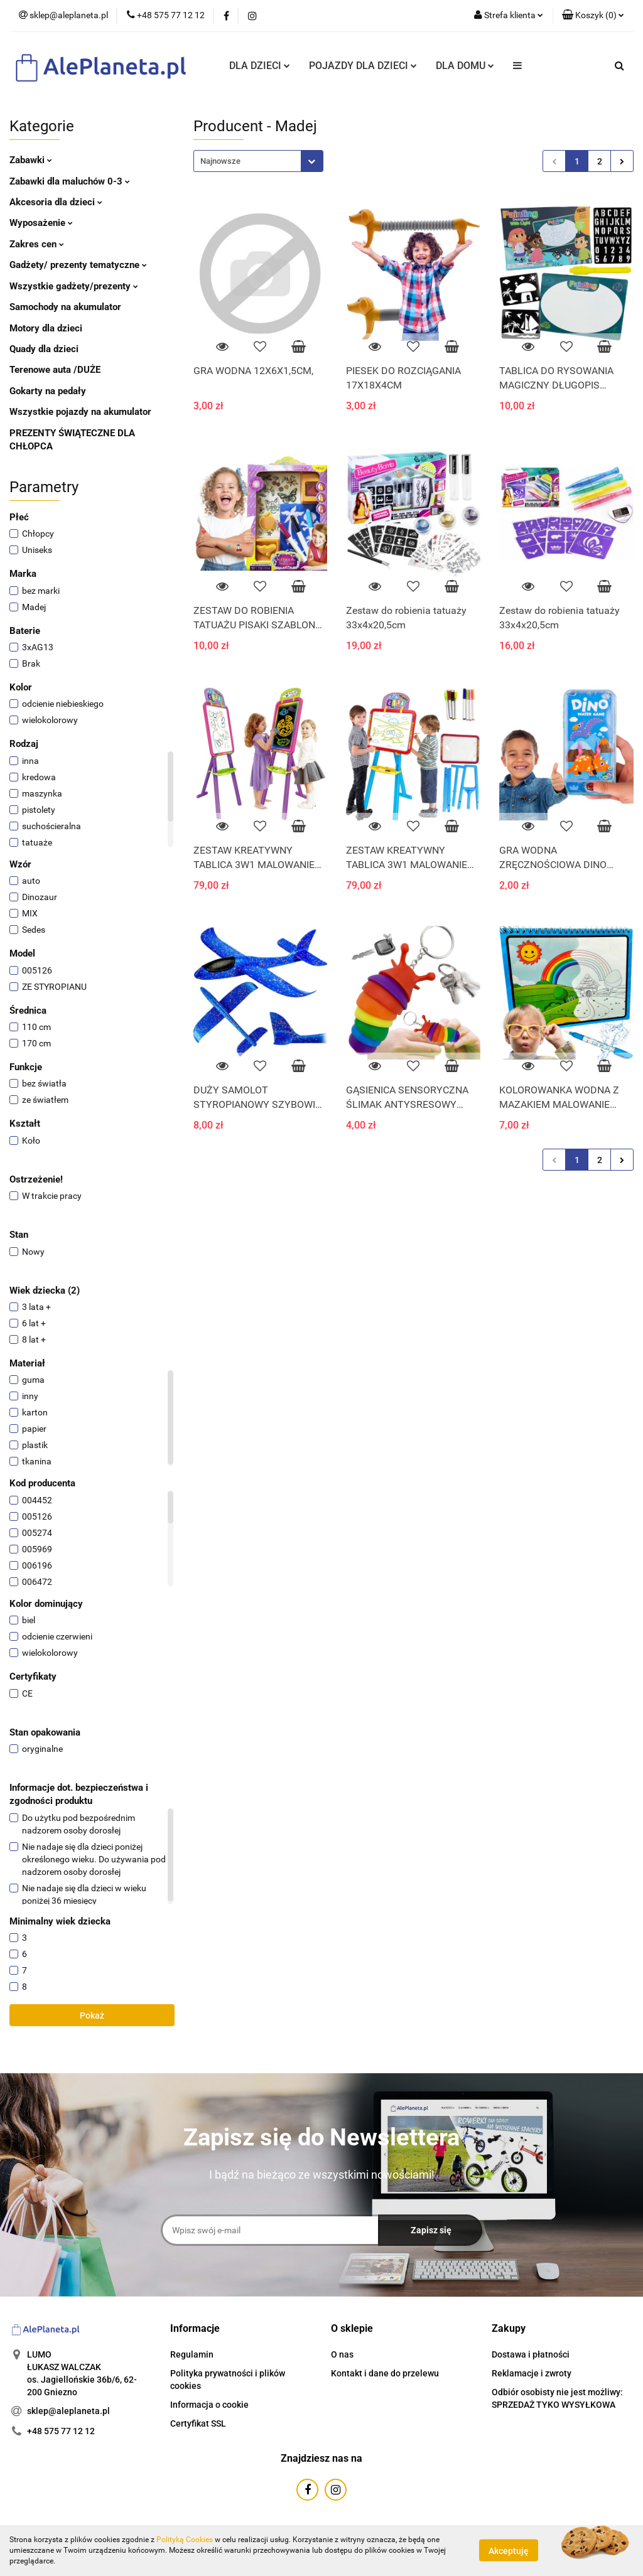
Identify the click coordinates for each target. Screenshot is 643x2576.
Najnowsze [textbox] (220, 161)
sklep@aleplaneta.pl (68, 2411)
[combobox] (258, 161)
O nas (342, 2354)
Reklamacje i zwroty (531, 2373)
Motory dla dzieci (45, 328)
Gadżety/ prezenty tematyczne (78, 265)
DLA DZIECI (259, 66)
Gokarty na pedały (47, 391)
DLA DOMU (465, 66)
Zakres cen (36, 244)
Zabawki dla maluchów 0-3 (69, 181)
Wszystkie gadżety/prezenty (73, 286)
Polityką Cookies (184, 2539)
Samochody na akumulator (65, 307)
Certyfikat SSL (198, 2423)
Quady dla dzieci (43, 349)
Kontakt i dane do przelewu (385, 2373)
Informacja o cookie (209, 2405)
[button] (593, 15)
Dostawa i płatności (531, 2354)
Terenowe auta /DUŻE (54, 369)
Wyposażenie (41, 222)
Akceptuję (509, 2551)
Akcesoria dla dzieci (55, 202)
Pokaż (92, 2015)
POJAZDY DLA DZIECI (363, 66)
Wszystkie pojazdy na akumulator (80, 411)
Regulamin (191, 2354)
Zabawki (30, 160)
